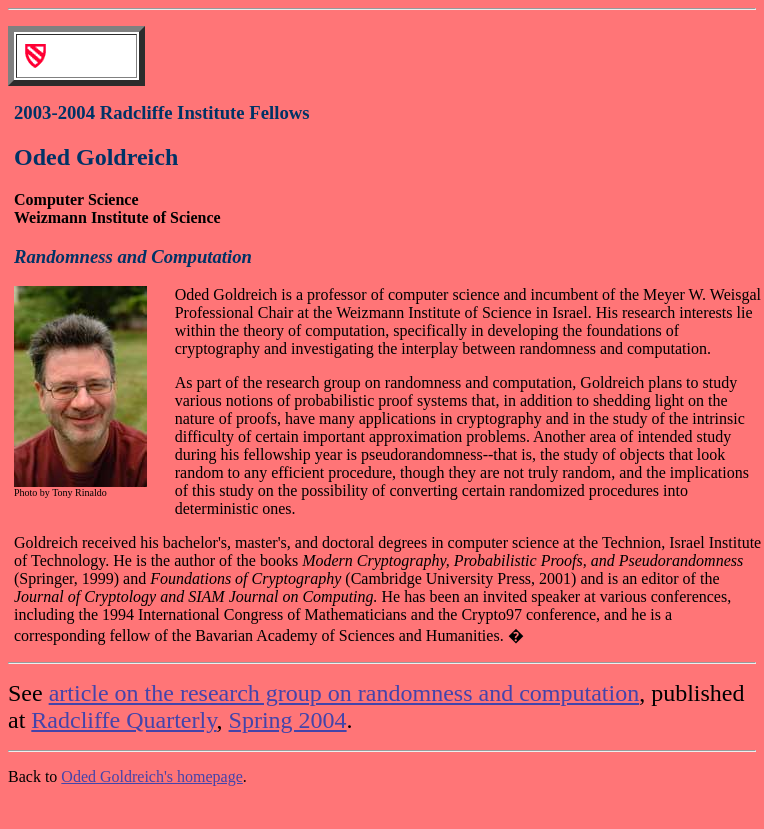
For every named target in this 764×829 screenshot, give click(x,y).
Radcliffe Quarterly (123, 720)
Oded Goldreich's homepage (152, 776)
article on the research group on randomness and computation (344, 693)
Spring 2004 (288, 720)
